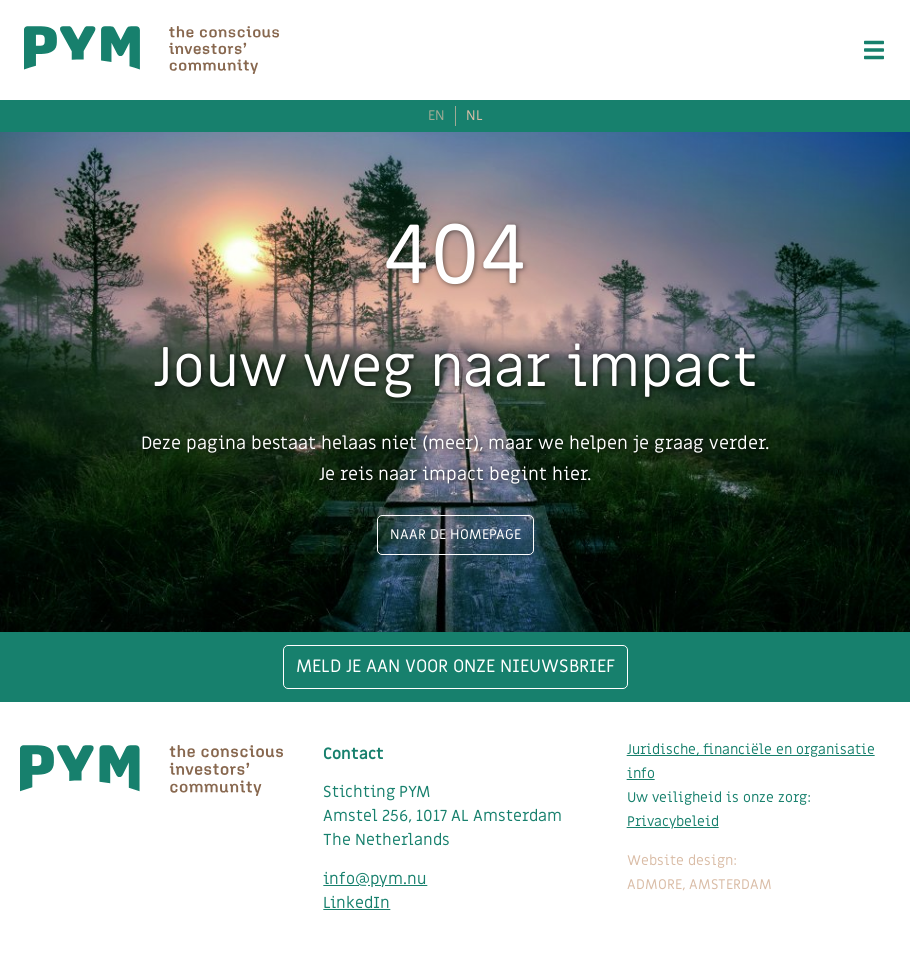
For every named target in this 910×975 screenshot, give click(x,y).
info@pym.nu (375, 879)
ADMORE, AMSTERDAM (699, 884)
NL (474, 116)
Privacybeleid (673, 821)
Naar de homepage (455, 534)
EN (436, 116)
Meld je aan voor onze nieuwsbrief (455, 666)
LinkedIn (356, 903)
